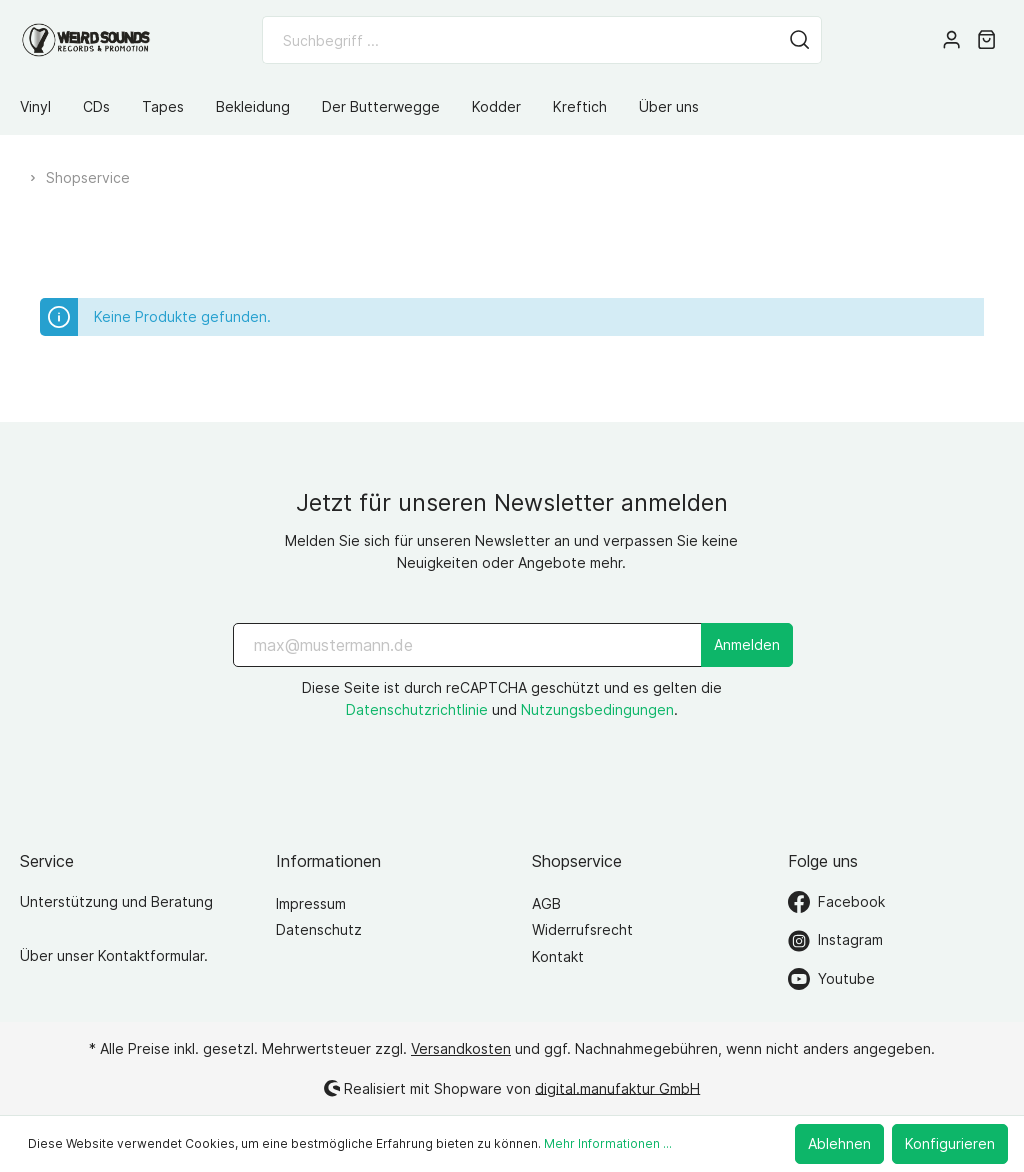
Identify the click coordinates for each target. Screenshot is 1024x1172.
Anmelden (747, 644)
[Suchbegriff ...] (520, 40)
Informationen (328, 861)
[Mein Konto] (951, 40)
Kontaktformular (151, 955)
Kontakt (558, 956)
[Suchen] (800, 40)
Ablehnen (839, 1143)
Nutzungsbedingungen (597, 709)
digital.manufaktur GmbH (617, 1087)
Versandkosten (461, 1048)
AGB (546, 903)
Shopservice (577, 861)
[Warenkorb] (986, 40)
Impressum (311, 903)
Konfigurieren (950, 1143)
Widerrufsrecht (582, 929)
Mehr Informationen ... (608, 1143)
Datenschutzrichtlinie (417, 709)
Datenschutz (319, 929)
